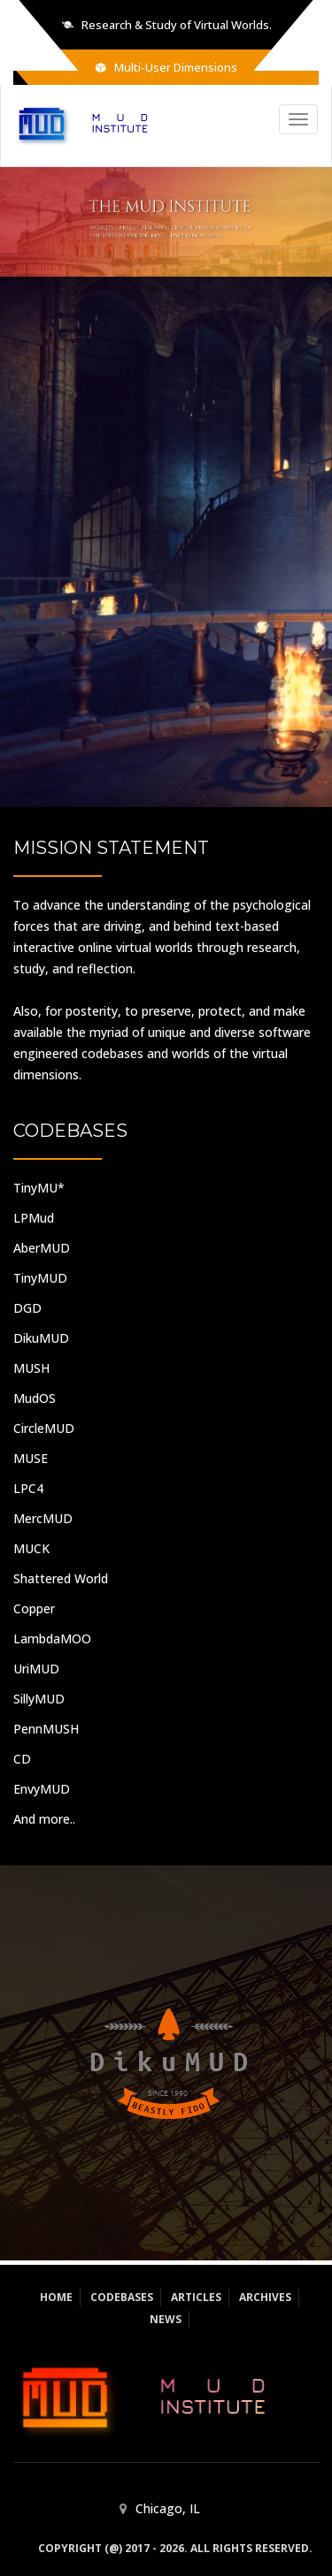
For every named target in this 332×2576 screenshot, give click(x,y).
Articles (196, 2297)
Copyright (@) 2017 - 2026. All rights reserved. (175, 2548)
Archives (265, 2297)
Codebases (121, 2297)
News (165, 2319)
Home (56, 2297)
